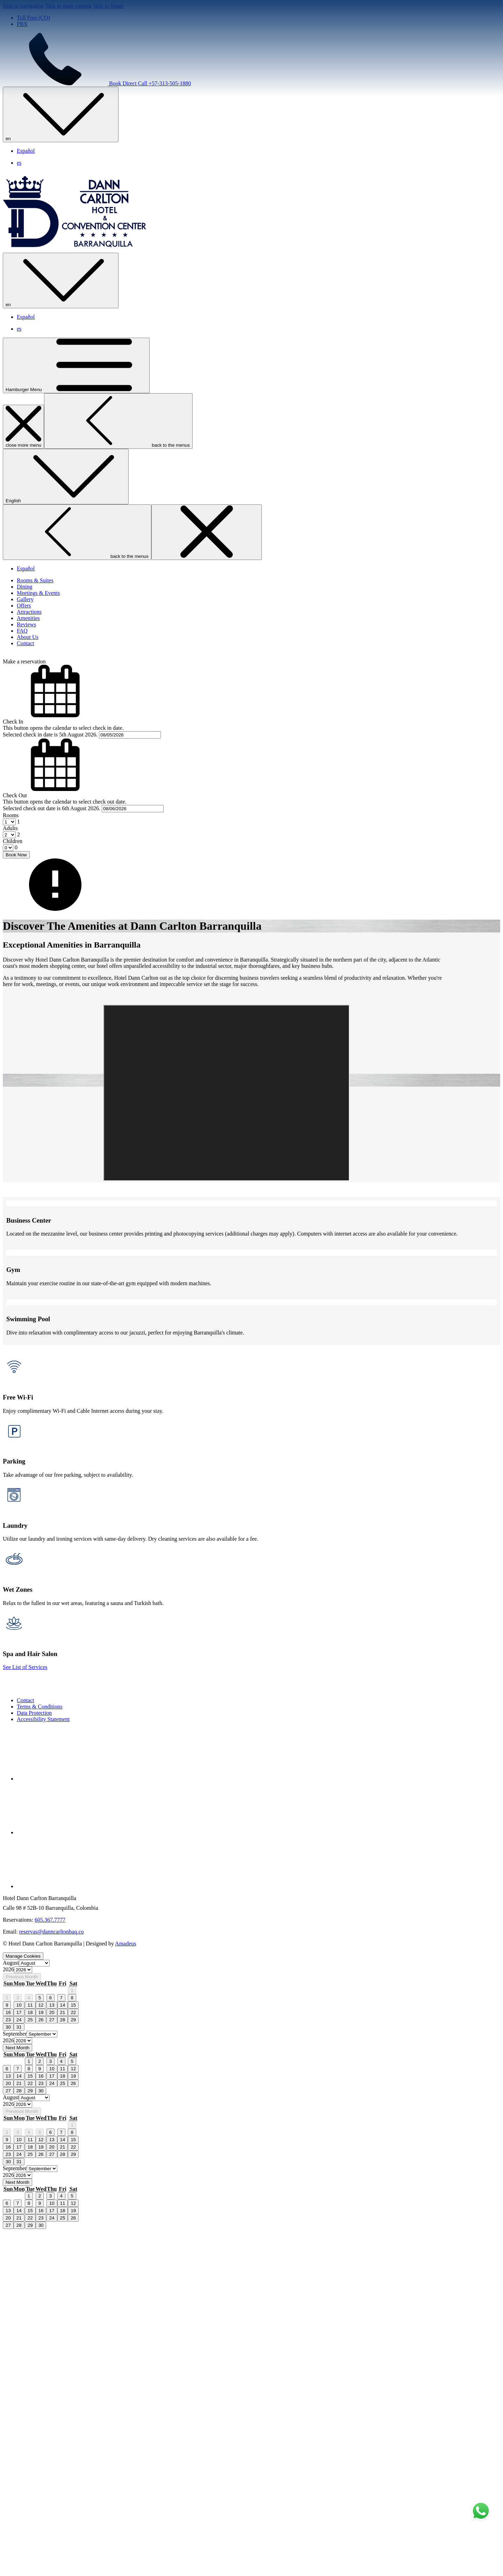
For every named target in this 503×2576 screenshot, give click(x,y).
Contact (25, 2045)
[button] (251, 768)
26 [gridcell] (41, 2364)
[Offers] (24, 672)
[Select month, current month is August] (34, 2307)
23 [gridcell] (8, 2364)
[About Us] (27, 703)
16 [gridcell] (8, 2356)
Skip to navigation (23, 6)
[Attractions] (29, 678)
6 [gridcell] (50, 2342)
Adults (10, 895)
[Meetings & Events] (38, 659)
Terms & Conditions (39, 2051)
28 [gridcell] (62, 2364)
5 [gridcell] (39, 2342)
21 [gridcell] (62, 2356)
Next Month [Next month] (17, 2392)
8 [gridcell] (72, 2342)
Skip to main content (68, 6)
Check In (13, 788)
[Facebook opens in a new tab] (69, 2123)
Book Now (16, 921)
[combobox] (18, 888)
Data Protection (34, 2057)
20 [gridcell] (52, 2356)
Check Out (15, 862)
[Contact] (25, 710)
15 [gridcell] (73, 2349)
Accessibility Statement (43, 2063)
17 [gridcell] (19, 2356)
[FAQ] (22, 697)
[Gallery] (25, 666)
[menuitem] (258, 2045)
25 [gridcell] (30, 2364)
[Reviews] (26, 691)
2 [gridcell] (7, 2342)
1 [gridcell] (72, 2334)
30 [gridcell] (8, 2371)
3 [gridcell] (17, 2342)
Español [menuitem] (26, 151)
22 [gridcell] (73, 2356)
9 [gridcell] (7, 2349)
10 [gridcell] (19, 2349)
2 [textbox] (18, 901)
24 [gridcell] (19, 2364)
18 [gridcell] (30, 2356)
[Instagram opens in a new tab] (69, 2230)
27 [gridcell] (52, 2364)
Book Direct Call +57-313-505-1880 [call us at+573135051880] (97, 83)
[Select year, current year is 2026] (23, 2314)
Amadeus (125, 2288)
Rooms (11, 882)
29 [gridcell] (73, 2364)
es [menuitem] (19, 163)
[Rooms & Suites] (35, 647)
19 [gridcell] (41, 2356)
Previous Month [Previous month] (22, 2321)
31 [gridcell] (19, 2371)
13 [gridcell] (52, 2349)
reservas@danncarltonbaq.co (51, 2276)
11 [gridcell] (30, 2349)
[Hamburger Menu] (76, 432)
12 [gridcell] (41, 2349)
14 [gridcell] (62, 2349)
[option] (251, 2314)
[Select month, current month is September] (42, 2378)
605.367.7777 (50, 2264)
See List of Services (25, 2011)
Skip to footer (108, 6)
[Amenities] (28, 685)
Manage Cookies (23, 2300)
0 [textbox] (15, 914)
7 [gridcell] (61, 2342)
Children (12, 908)
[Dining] (24, 653)
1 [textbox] (18, 888)
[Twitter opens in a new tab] (69, 2177)
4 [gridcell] (29, 2342)
